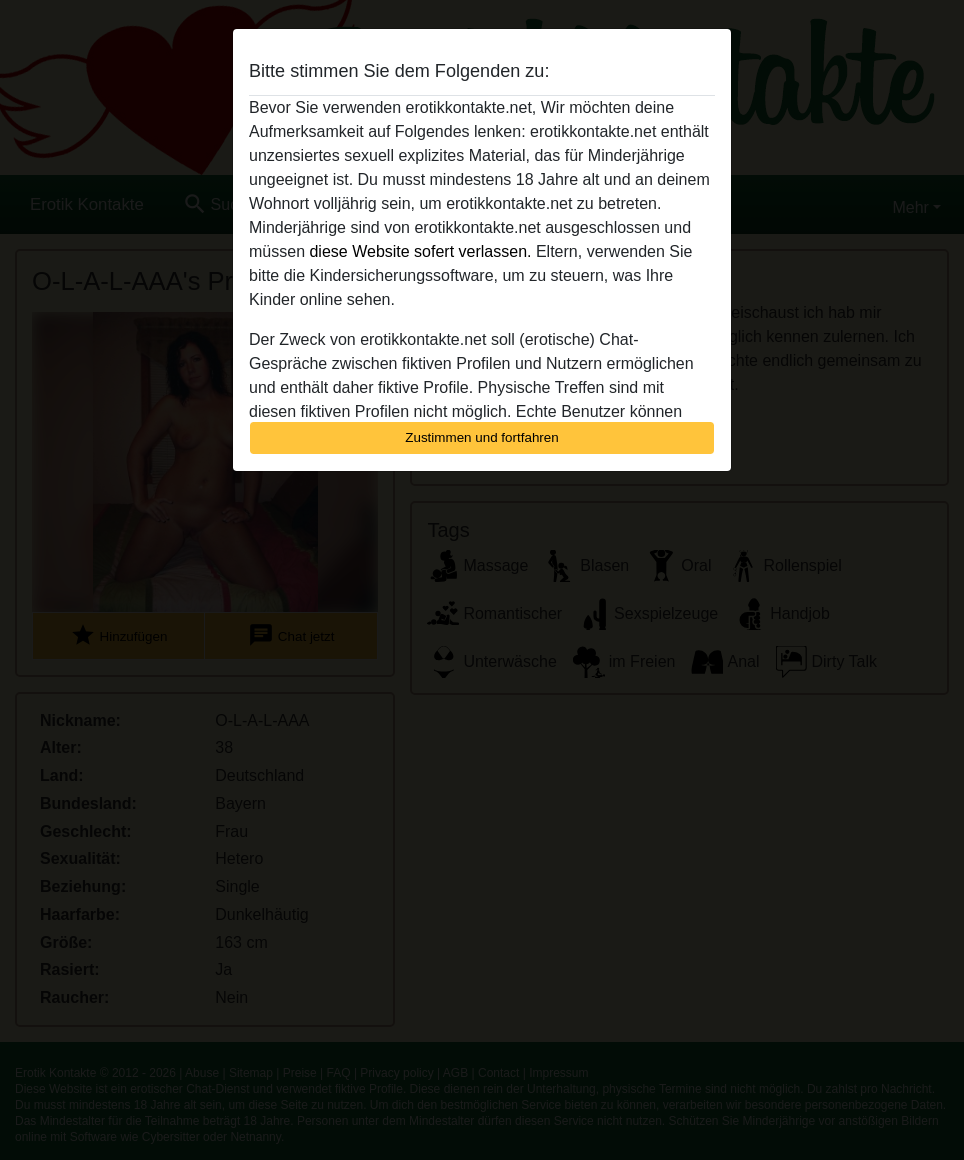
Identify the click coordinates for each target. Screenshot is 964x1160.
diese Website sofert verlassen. (420, 251)
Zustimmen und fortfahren (482, 437)
